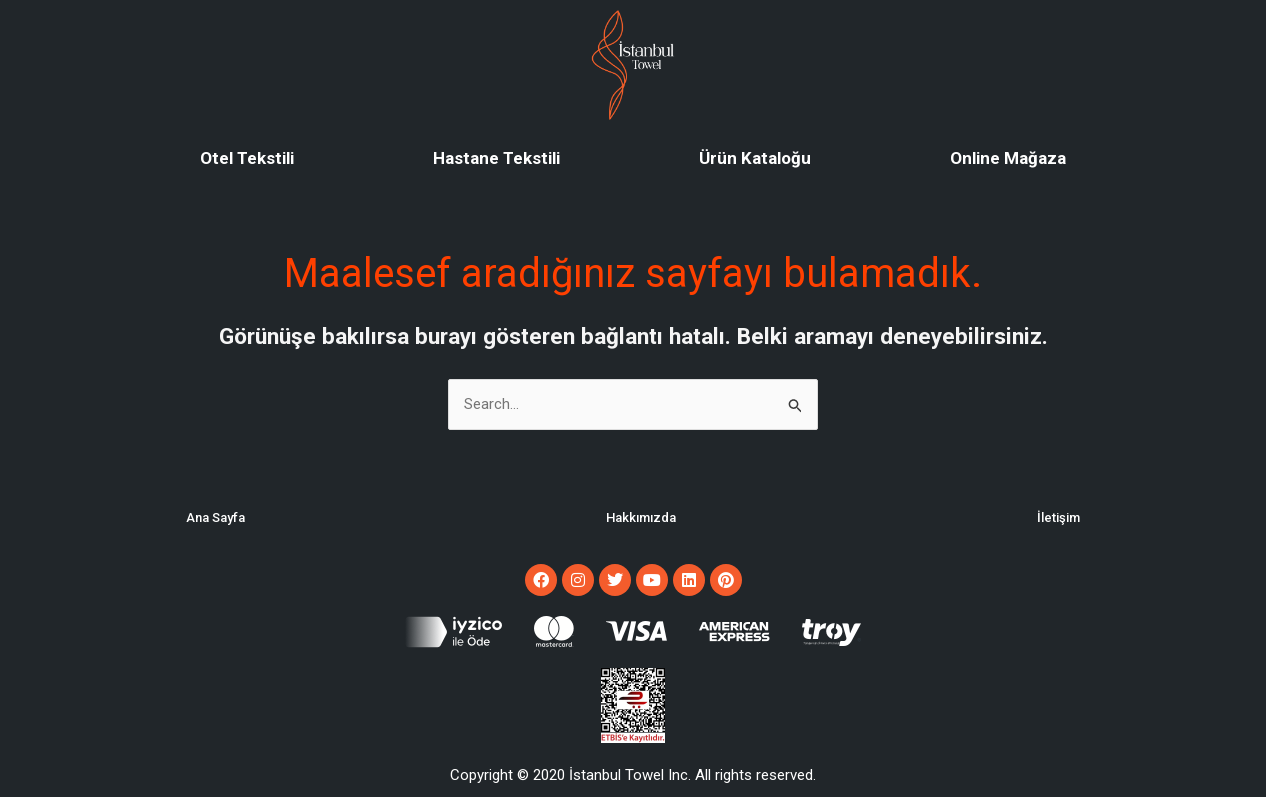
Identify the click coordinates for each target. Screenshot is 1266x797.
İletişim (1058, 517)
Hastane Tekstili (496, 158)
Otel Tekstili (246, 158)
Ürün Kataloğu (756, 158)
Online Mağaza (1010, 158)
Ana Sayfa (215, 517)
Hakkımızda (641, 517)
